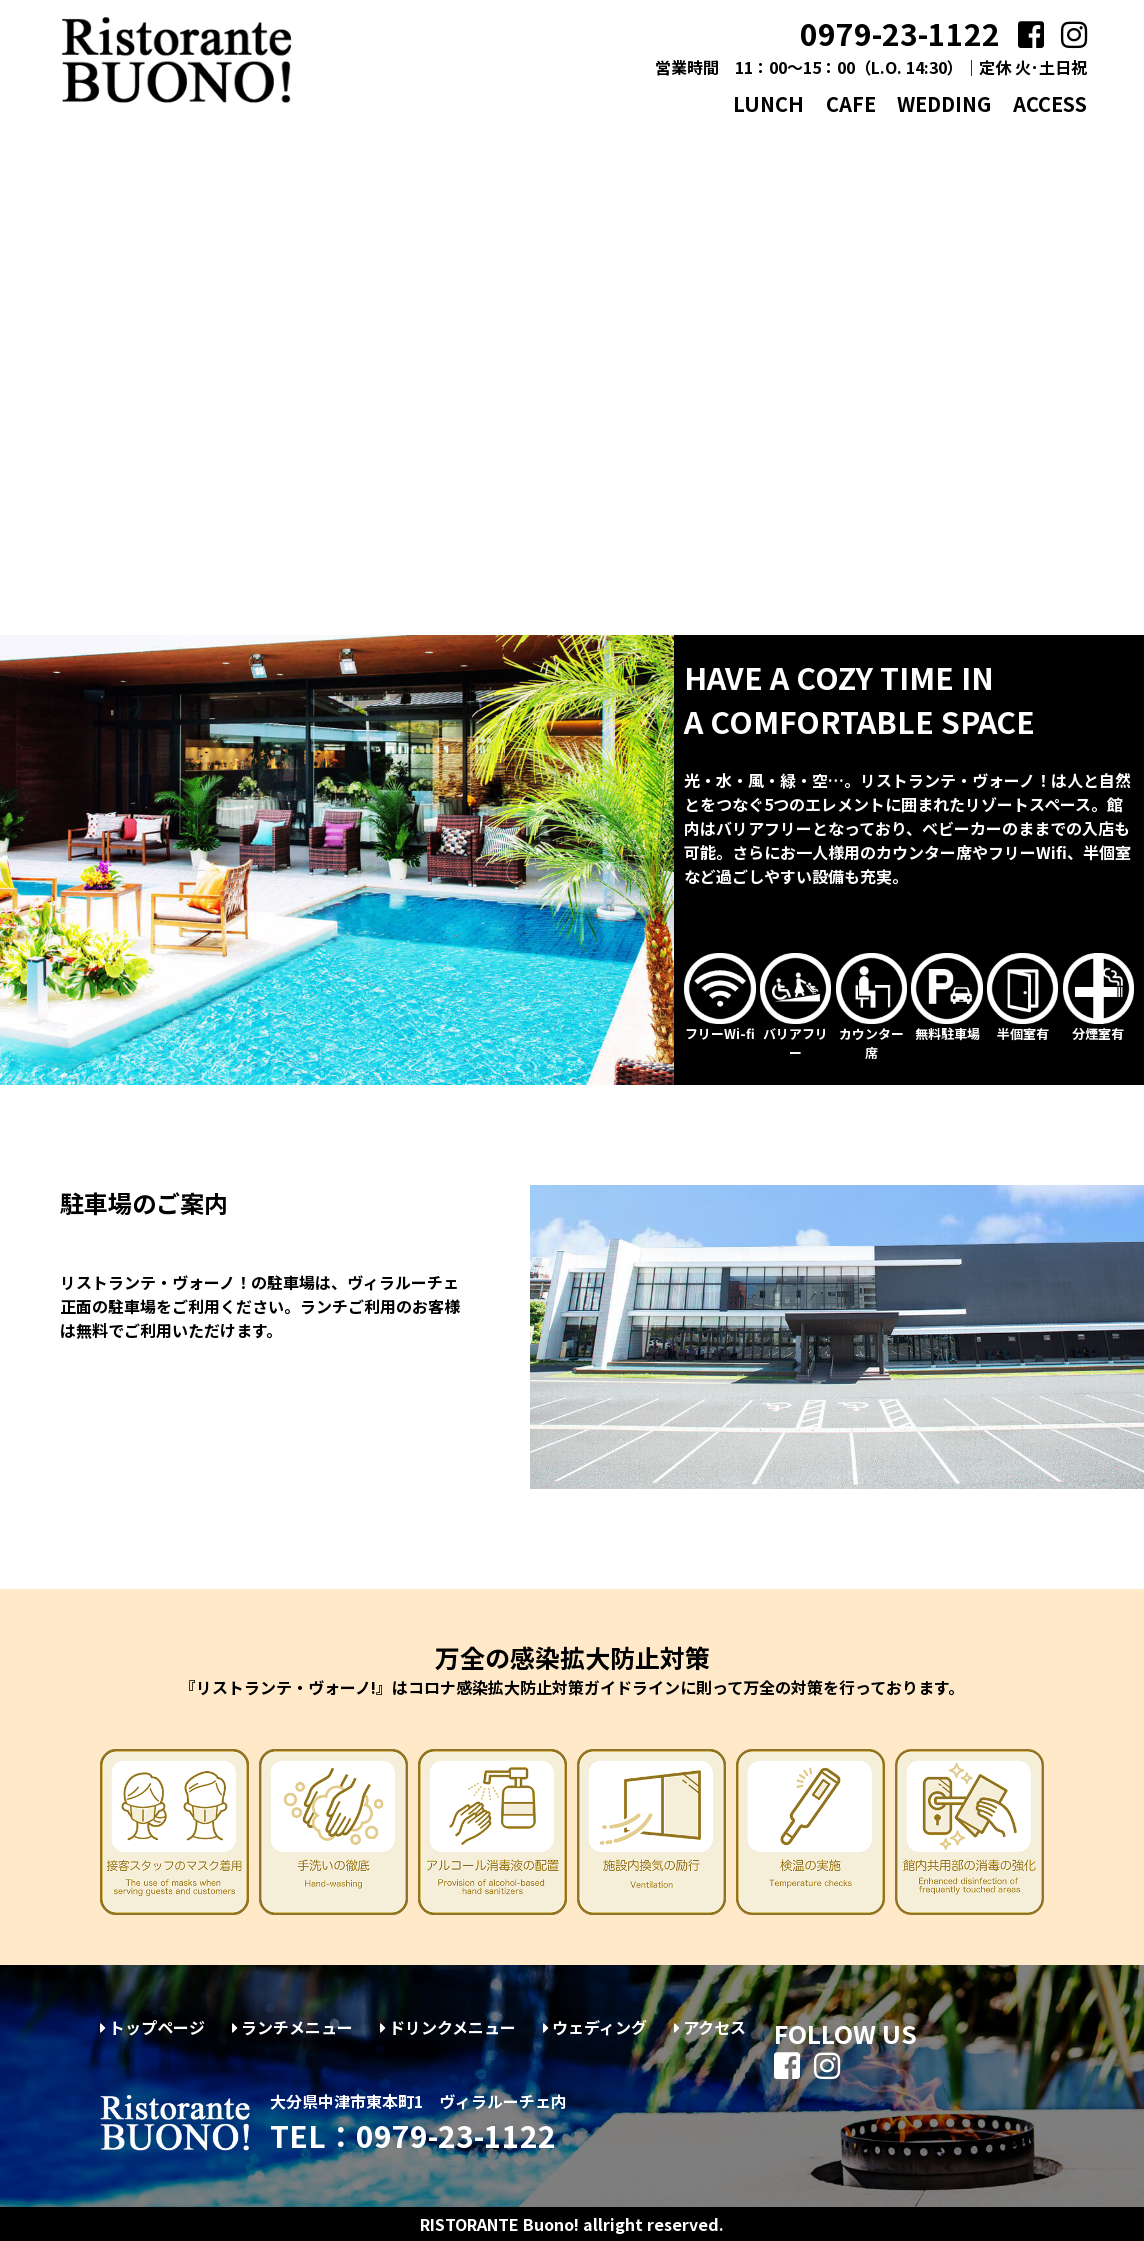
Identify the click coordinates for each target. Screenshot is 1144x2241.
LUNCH (768, 103)
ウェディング (595, 2027)
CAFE (851, 103)
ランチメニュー (292, 2027)
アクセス (710, 2027)
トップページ (152, 2027)
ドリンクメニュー (448, 2027)
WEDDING (944, 103)
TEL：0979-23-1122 (413, 2135)
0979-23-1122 (900, 33)
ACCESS (1050, 103)
